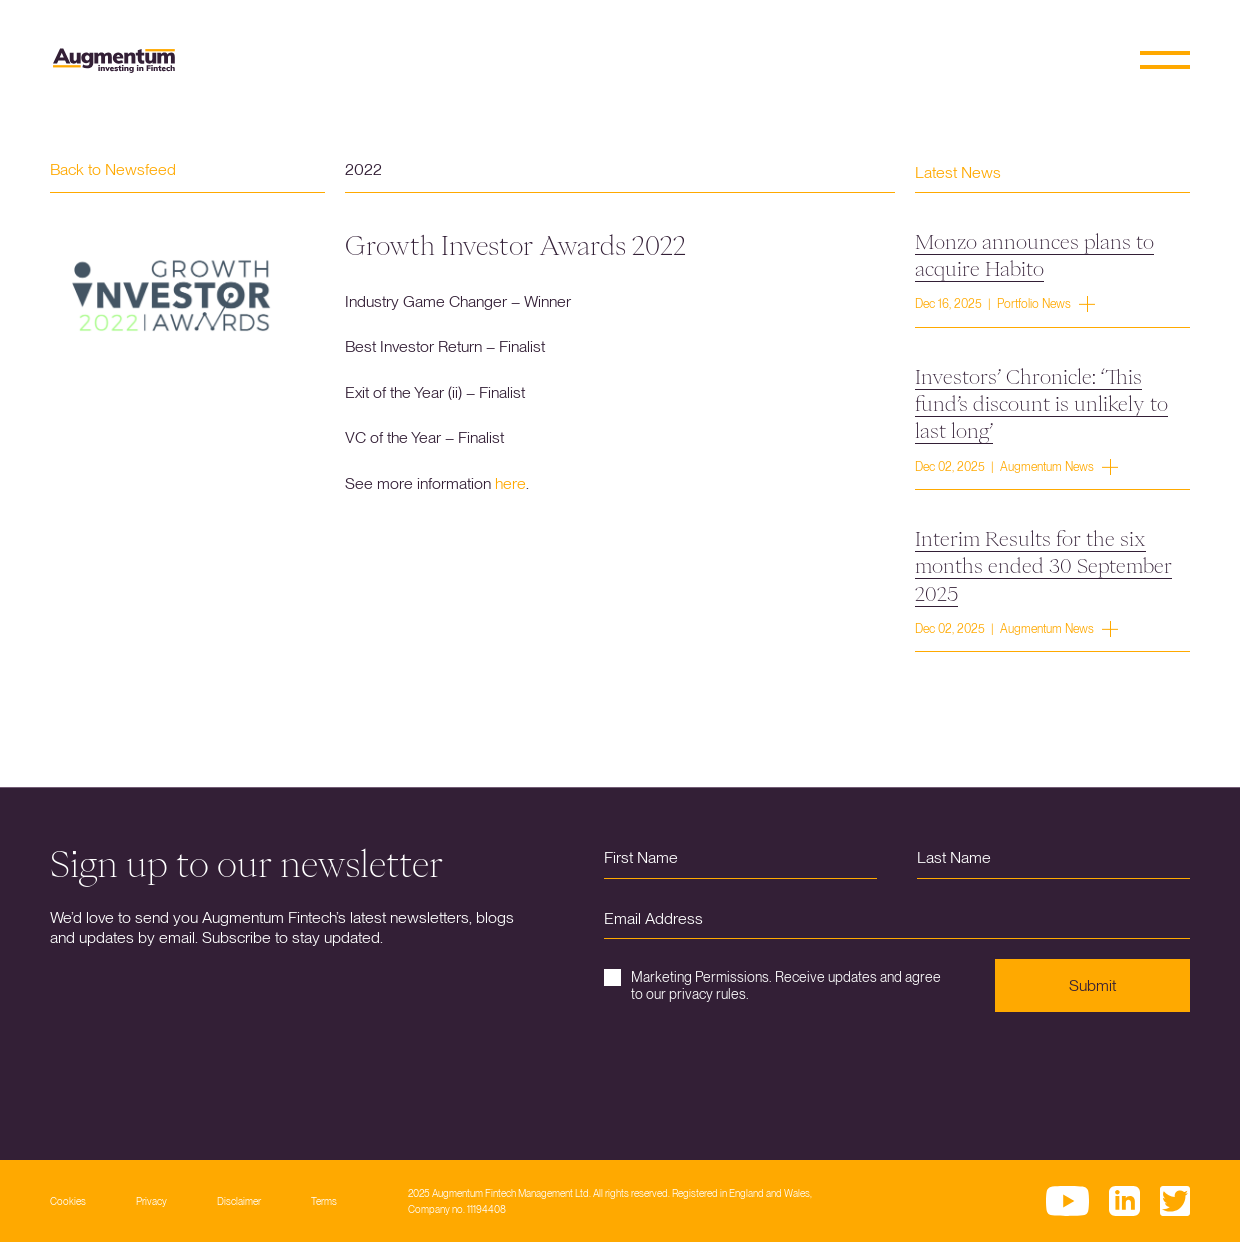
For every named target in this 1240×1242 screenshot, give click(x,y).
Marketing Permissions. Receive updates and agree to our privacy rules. (772, 985)
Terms (324, 1201)
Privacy (151, 1201)
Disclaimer (239, 1201)
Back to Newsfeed (113, 169)
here (510, 483)
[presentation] (756, 1071)
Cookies (68, 1201)
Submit (1092, 985)
